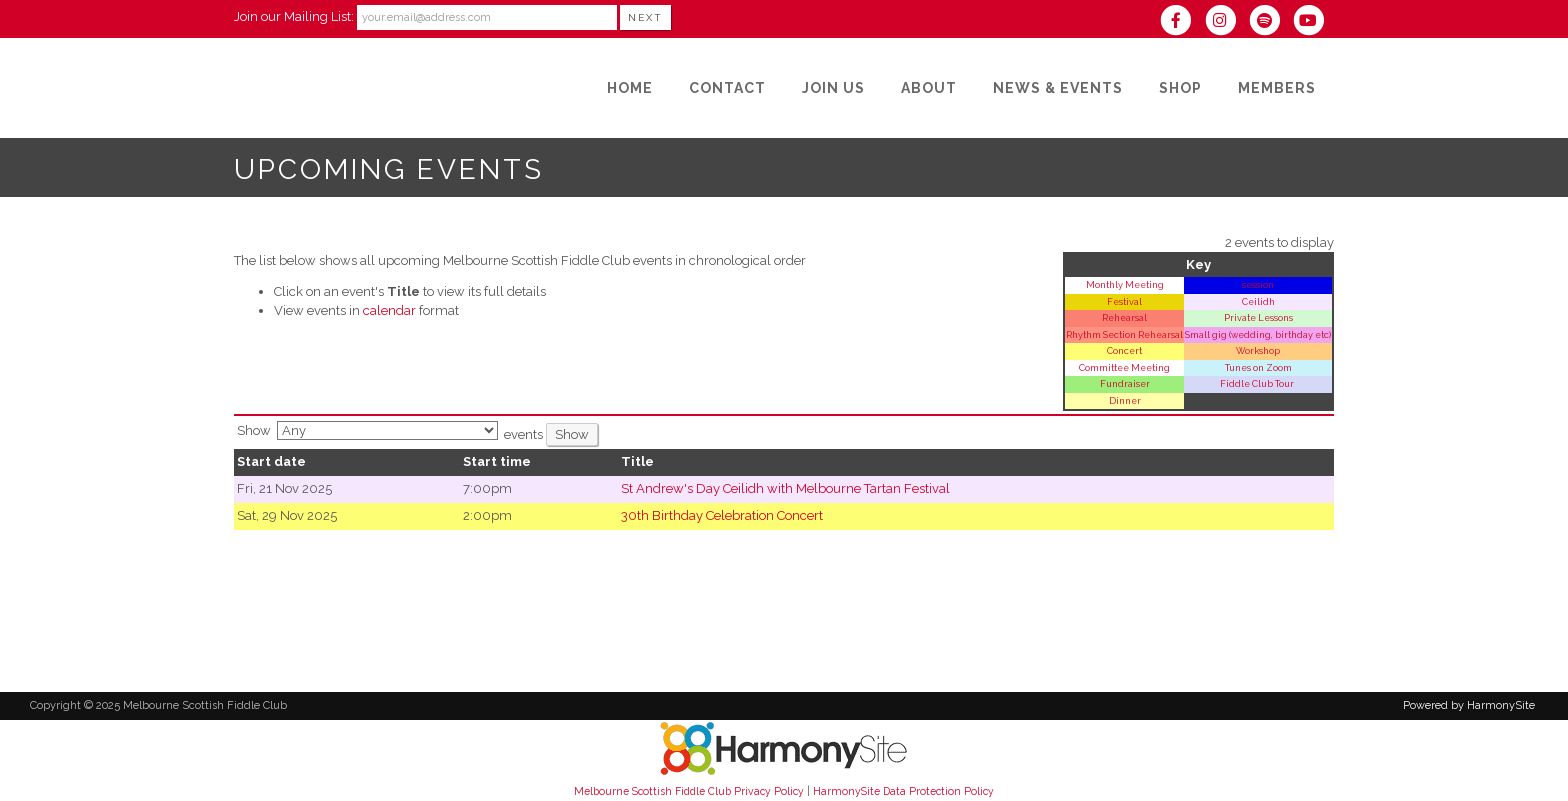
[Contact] (727, 88)
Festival (1124, 301)
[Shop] (1180, 88)
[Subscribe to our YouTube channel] (1313, 22)
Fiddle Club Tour (1258, 383)
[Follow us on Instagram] (1226, 22)
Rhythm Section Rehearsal (1124, 334)
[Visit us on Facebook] (1182, 22)
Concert (1124, 350)
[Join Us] (833, 88)
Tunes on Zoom (1258, 367)
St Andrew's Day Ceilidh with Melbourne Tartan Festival (785, 488)
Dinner (1125, 400)
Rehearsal (1124, 317)
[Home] (630, 88)
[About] (929, 88)
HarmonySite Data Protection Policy (903, 791)
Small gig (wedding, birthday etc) (1258, 334)
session (1258, 284)
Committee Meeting (1124, 367)
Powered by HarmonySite (1469, 705)
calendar (389, 310)
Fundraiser (1125, 383)
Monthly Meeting (1125, 284)
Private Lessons (1258, 317)
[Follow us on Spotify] (1271, 22)
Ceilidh (1258, 301)
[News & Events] (1058, 88)
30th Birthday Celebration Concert (722, 515)
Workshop (1258, 350)
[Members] (1277, 88)
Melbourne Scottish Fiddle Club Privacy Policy (689, 791)
